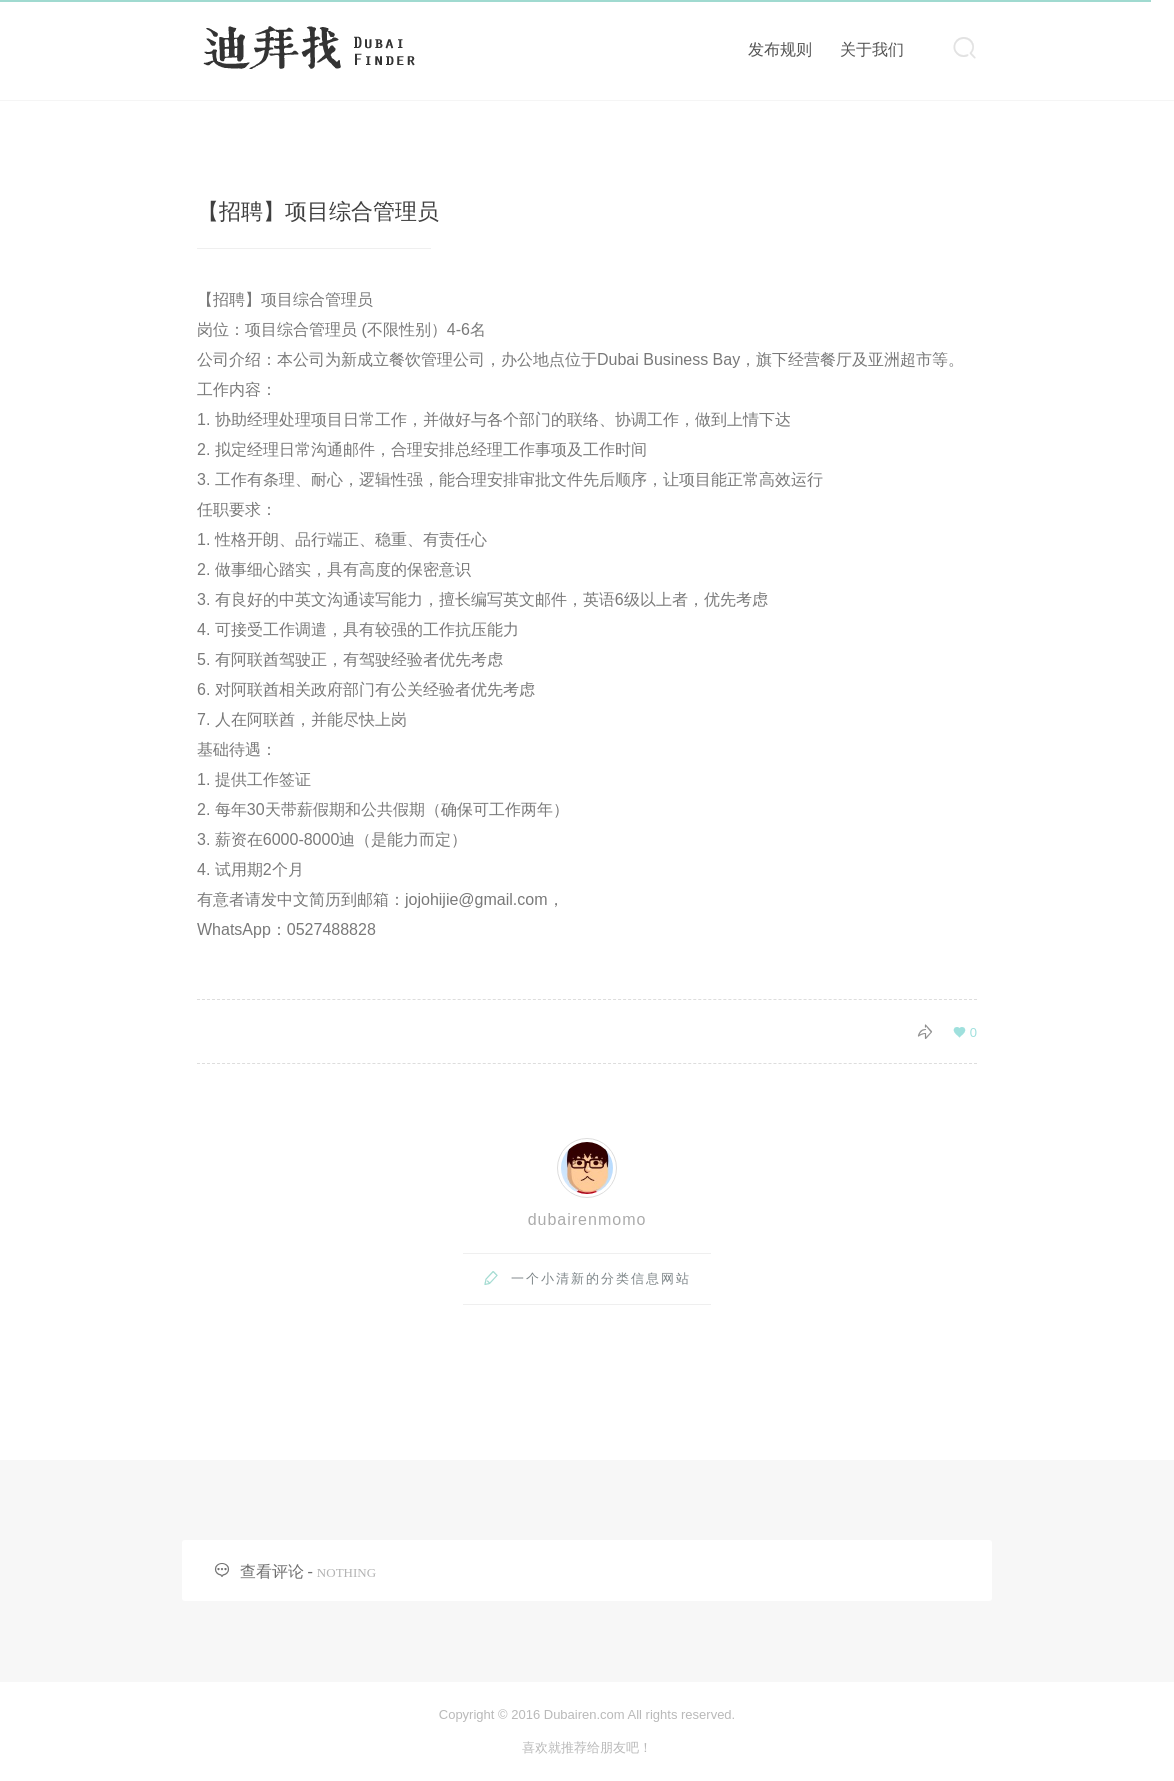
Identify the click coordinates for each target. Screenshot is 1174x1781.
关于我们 (872, 49)
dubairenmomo (587, 1219)
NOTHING (346, 1572)
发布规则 (780, 49)
